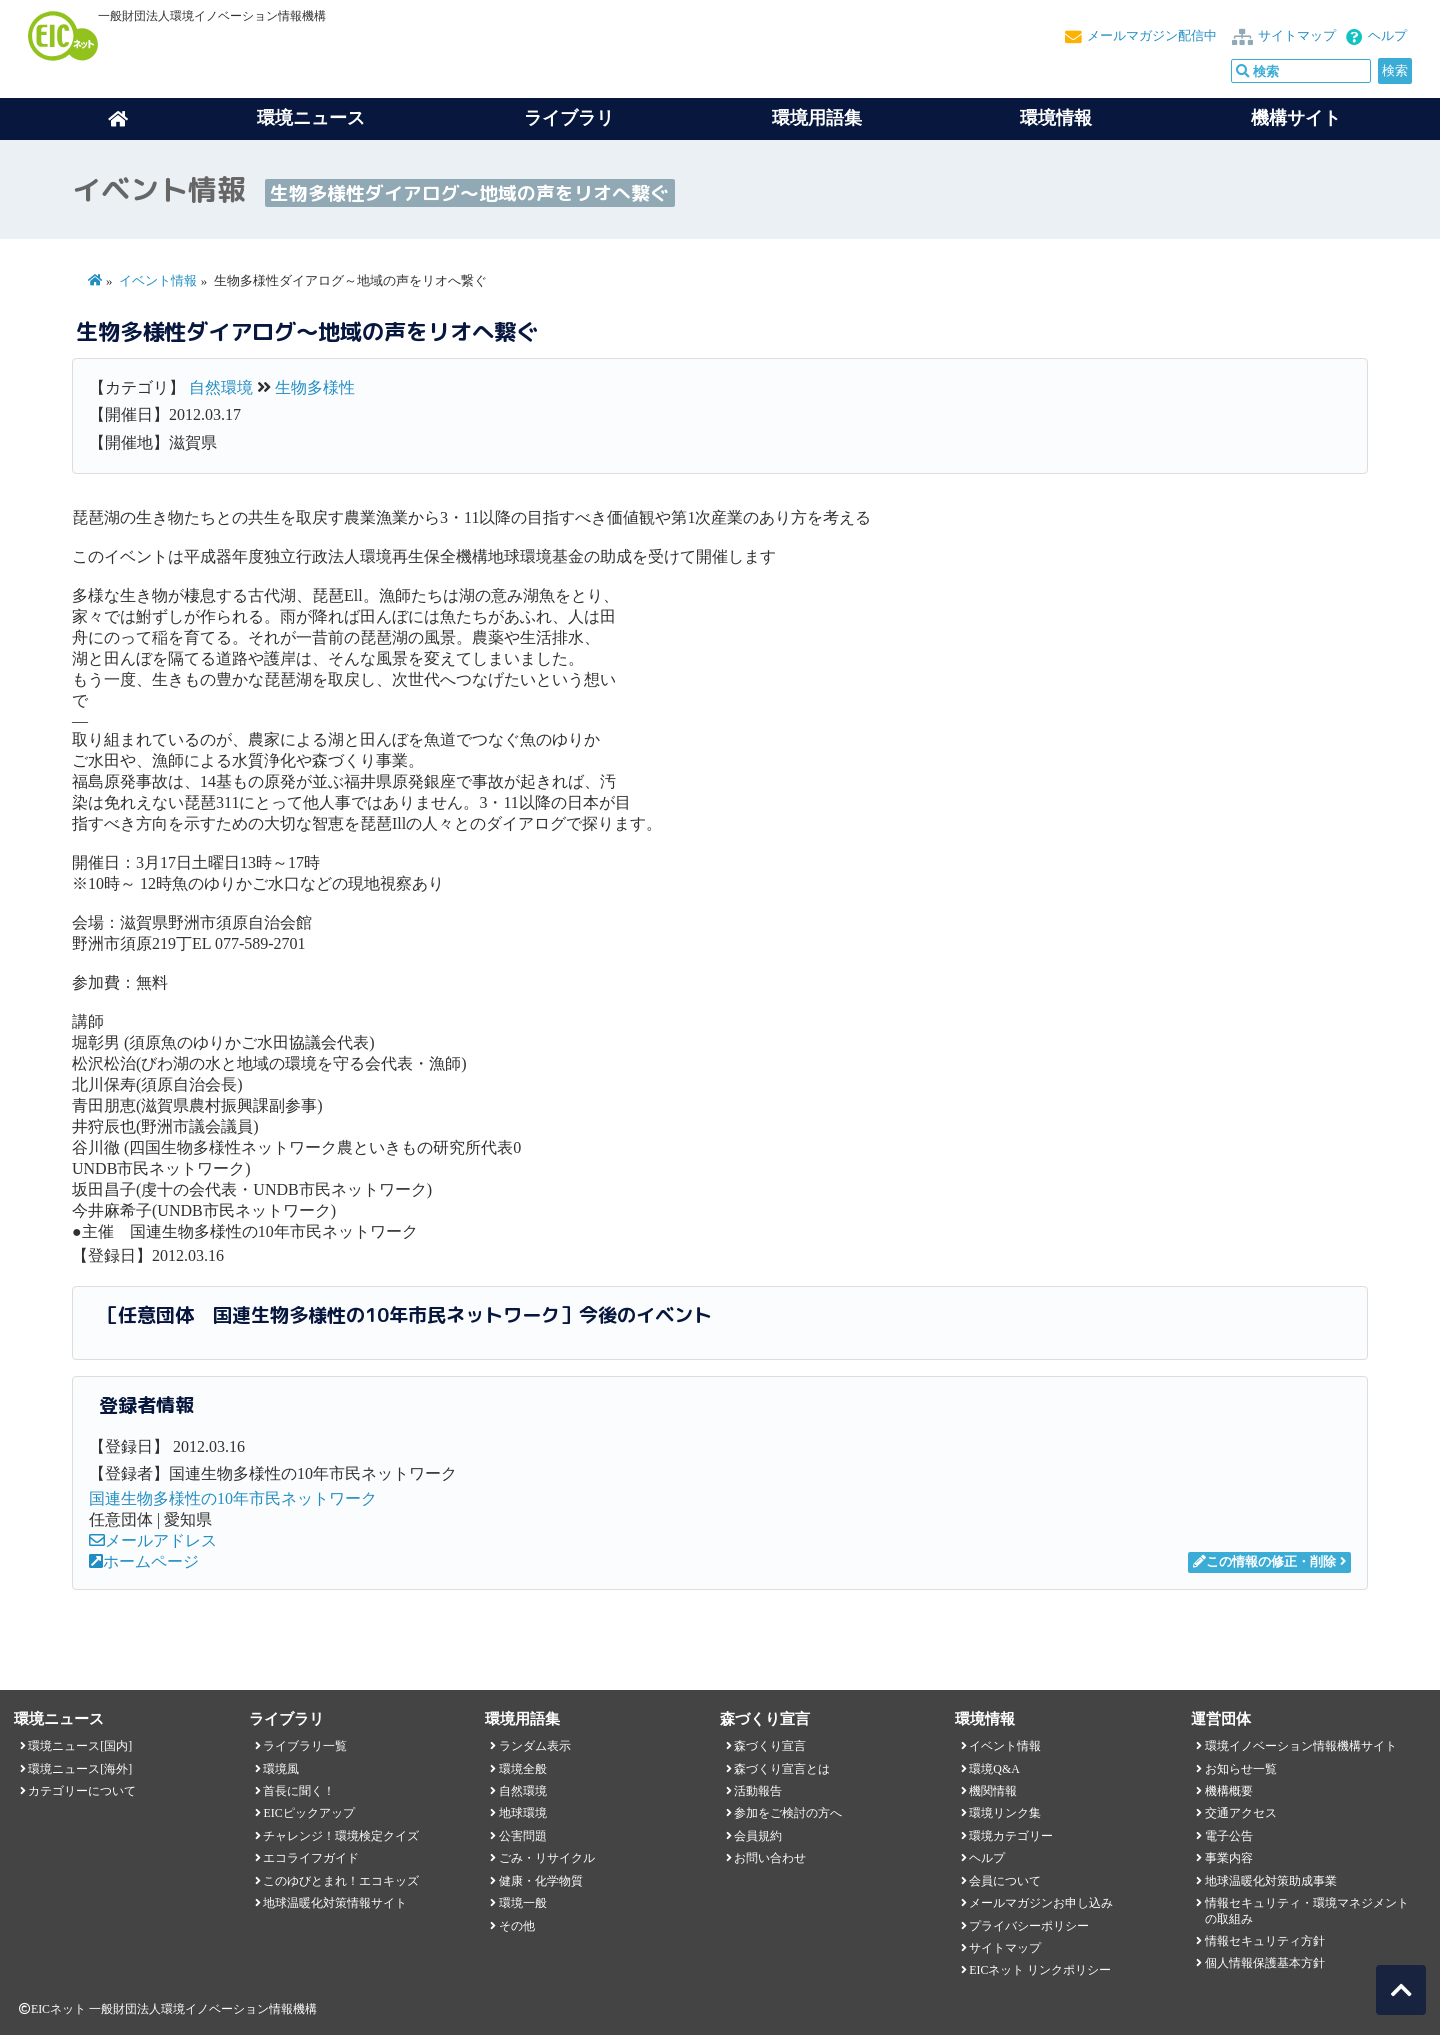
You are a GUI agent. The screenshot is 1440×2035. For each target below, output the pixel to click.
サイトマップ (1297, 36)
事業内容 (1229, 1858)
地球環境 (523, 1813)
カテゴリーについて (82, 1791)
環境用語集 (817, 118)
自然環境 (221, 387)
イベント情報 (158, 281)
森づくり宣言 (770, 1746)
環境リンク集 (1005, 1813)
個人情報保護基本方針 (1265, 1963)
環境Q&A (994, 1769)
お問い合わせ (770, 1858)
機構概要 (1229, 1791)
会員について (1005, 1881)
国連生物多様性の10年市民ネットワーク (233, 1498)
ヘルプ (1387, 36)
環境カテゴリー (1011, 1836)
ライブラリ (569, 118)
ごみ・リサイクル (547, 1858)
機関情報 (993, 1791)
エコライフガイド (311, 1858)
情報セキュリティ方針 (1265, 1941)
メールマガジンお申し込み (1041, 1903)
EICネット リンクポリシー (1040, 1970)
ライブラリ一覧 (305, 1746)
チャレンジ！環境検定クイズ (341, 1836)
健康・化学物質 (541, 1881)
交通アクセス (1241, 1813)
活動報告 (758, 1791)
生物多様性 (315, 387)
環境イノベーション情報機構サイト (1301, 1746)
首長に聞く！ (299, 1791)
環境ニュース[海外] (80, 1769)
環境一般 (523, 1903)
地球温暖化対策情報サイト (335, 1903)
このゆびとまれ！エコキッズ (341, 1881)
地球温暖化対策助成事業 (1271, 1881)
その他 (517, 1926)
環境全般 (523, 1769)
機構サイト (1296, 118)
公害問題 (523, 1836)
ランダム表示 (535, 1746)
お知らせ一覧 (1241, 1769)
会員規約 (758, 1836)
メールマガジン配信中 (1152, 36)
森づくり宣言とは (782, 1769)
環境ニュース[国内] (80, 1746)
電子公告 (1229, 1836)
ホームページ (144, 1561)
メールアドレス (153, 1540)
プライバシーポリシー (1029, 1926)
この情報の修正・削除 (1264, 1562)
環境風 (281, 1769)
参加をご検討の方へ (788, 1813)
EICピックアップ (308, 1813)
